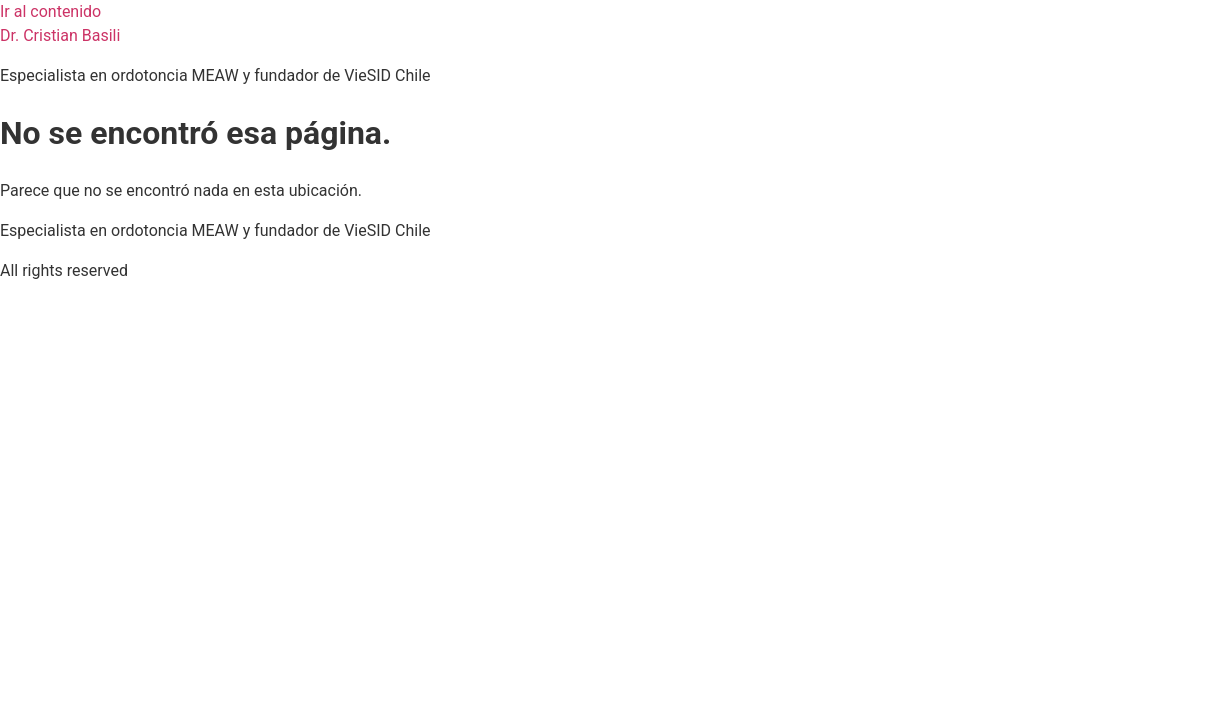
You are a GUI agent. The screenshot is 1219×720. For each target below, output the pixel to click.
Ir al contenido (50, 11)
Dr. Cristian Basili (60, 35)
